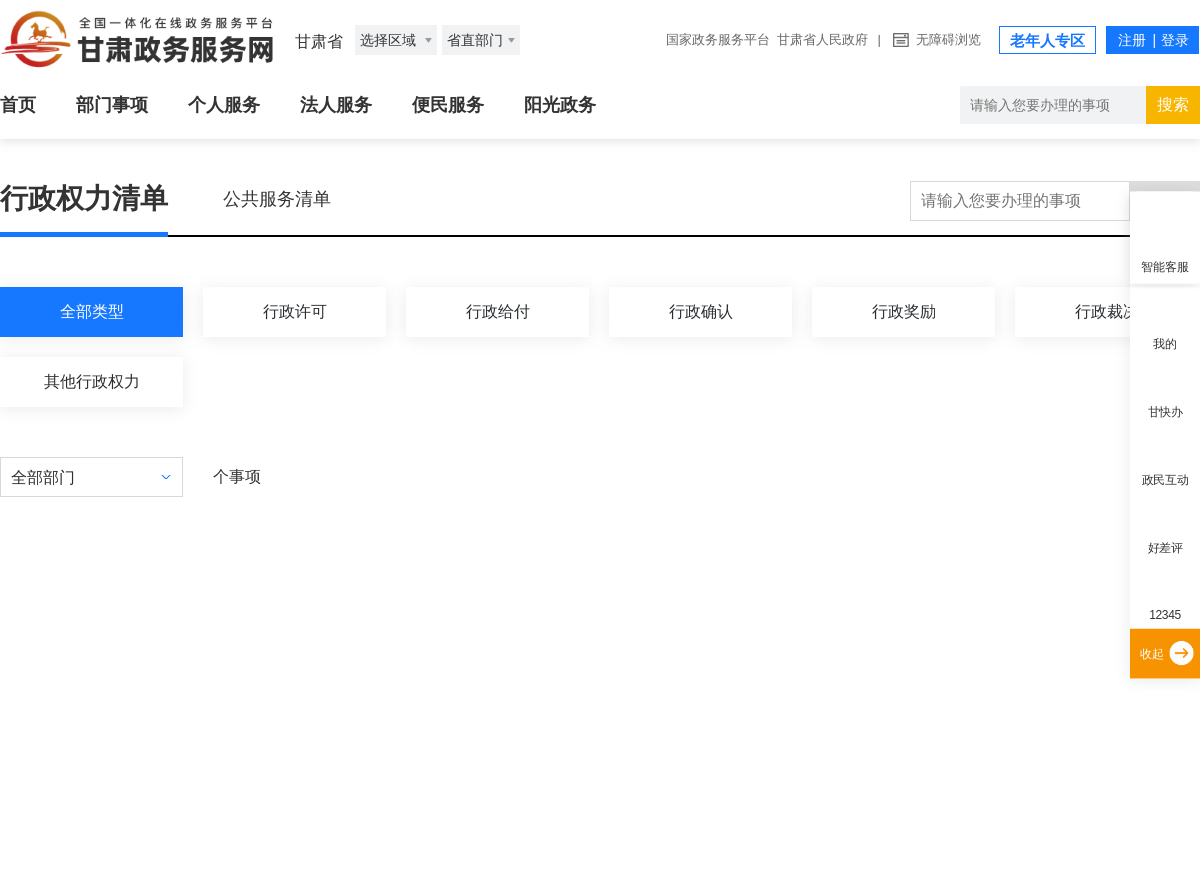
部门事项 (112, 105)
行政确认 (701, 311)
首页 (18, 105)
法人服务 (336, 105)
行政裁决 (1107, 311)
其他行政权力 (92, 381)
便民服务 (448, 105)
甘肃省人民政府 (822, 39)
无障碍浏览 (948, 39)
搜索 (1173, 104)
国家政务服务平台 (718, 39)
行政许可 (295, 311)
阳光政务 (560, 105)
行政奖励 (904, 311)
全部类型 (92, 311)
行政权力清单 (84, 198)
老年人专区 (1047, 40)
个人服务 (224, 105)
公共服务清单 (277, 199)
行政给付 (498, 311)
